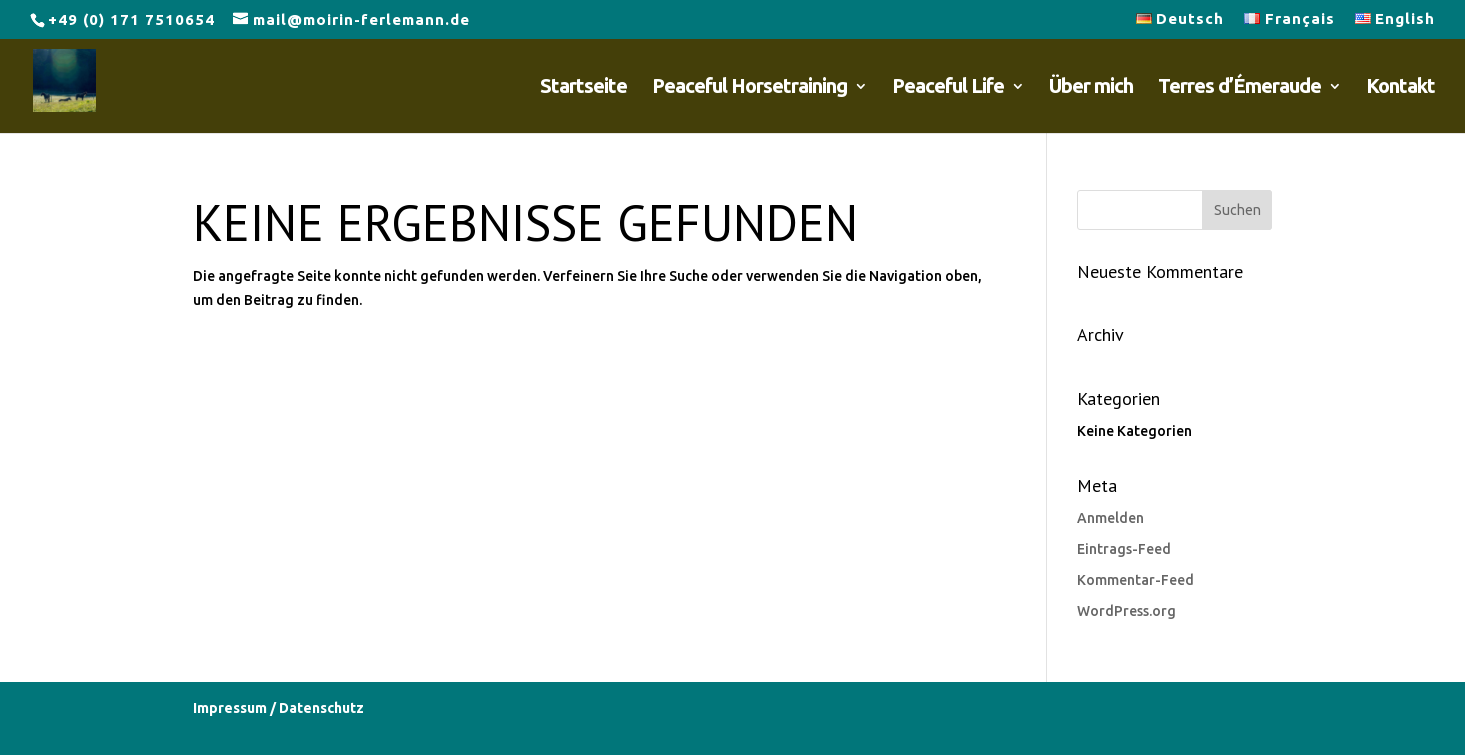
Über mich (1091, 88)
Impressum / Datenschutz (278, 708)
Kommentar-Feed (1135, 580)
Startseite (583, 88)
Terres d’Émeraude (1239, 88)
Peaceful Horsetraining (749, 88)
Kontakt (1400, 88)
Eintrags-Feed (1124, 549)
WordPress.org (1126, 611)
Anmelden (1110, 518)
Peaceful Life (948, 88)
